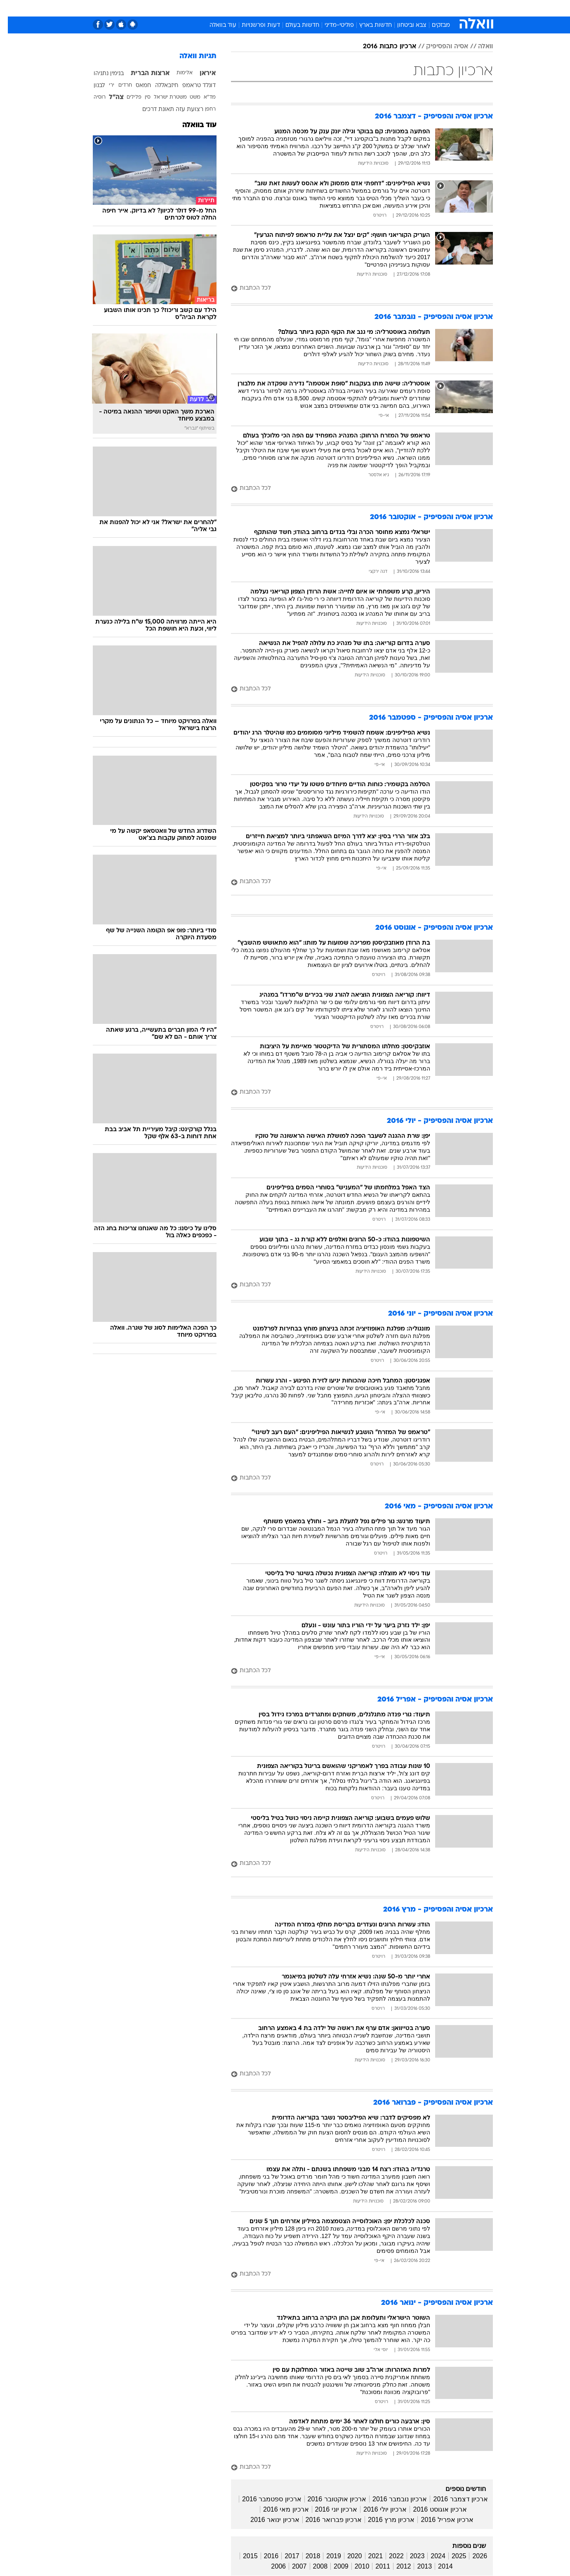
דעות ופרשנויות (253, 25)
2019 (325, 2555)
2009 (333, 2566)
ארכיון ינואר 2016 (267, 2519)
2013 (416, 2566)
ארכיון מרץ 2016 (383, 2519)
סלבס (350, 8)
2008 (312, 2566)
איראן (200, 73)
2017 (284, 2555)
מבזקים (433, 25)
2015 (242, 2555)
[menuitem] (426, 8)
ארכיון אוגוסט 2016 (432, 2509)
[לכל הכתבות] (354, 288)
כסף (327, 8)
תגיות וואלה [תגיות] (190, 56)
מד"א (202, 97)
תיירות (252, 8)
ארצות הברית (142, 73)
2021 (367, 2555)
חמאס (135, 85)
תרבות (376, 8)
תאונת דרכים (150, 109)
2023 (409, 2555)
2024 (430, 2555)
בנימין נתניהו (101, 73)
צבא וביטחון (404, 25)
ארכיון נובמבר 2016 (392, 2499)
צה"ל (108, 97)
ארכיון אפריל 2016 (439, 2519)
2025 (451, 2555)
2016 (263, 2555)
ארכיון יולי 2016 (377, 2509)
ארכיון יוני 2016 (328, 2509)
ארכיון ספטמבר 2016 (263, 2499)
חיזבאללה (158, 85)
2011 (374, 2566)
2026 (471, 2555)
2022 (388, 2555)
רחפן (202, 109)
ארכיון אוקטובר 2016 (329, 2499)
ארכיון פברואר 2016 (326, 2519)
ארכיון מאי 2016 (278, 2509)
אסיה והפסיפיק (439, 46)
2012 (396, 2566)
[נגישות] (11, 8)
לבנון (91, 85)
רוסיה (92, 97)
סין (140, 97)
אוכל (305, 8)
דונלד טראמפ (191, 85)
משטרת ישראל (162, 97)
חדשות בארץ (367, 25)
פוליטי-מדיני (331, 25)
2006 (270, 2566)
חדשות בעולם (294, 25)
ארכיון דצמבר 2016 (452, 2499)
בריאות (280, 8)
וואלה (477, 46)
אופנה (191, 8)
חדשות (431, 8)
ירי (103, 85)
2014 (437, 2566)
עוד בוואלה (215, 25)
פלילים (126, 97)
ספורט (403, 8)
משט (187, 97)
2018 (305, 2555)
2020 (346, 2555)
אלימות (177, 73)
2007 (291, 2566)
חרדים (117, 85)
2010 (354, 2566)
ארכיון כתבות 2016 (381, 46)
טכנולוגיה (221, 8)
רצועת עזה (181, 109)
